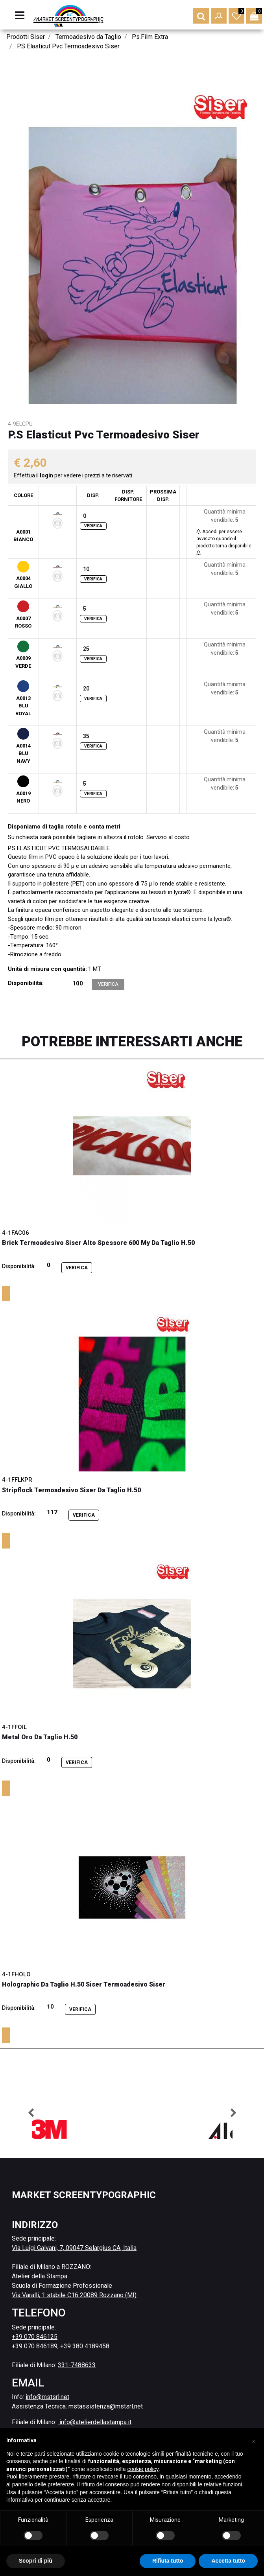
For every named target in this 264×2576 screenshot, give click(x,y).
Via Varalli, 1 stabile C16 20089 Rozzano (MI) (74, 2295)
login (47, 475)
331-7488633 (77, 2365)
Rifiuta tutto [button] (167, 2561)
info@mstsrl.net (47, 2397)
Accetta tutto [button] (228, 2561)
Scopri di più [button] (35, 2561)
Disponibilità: (26, 983)
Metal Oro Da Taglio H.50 (40, 1737)
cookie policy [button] (143, 2469)
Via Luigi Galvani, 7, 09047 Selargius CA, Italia (74, 2248)
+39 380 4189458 (84, 2346)
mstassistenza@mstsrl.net (105, 2406)
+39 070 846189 (34, 2346)
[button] (201, 16)
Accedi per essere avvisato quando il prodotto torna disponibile (223, 542)
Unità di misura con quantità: (47, 968)
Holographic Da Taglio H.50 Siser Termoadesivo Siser (83, 1984)
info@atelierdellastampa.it (94, 2422)
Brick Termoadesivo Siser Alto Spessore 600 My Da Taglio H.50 (98, 1243)
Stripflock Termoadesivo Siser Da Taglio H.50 (71, 1490)
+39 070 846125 (34, 2336)
